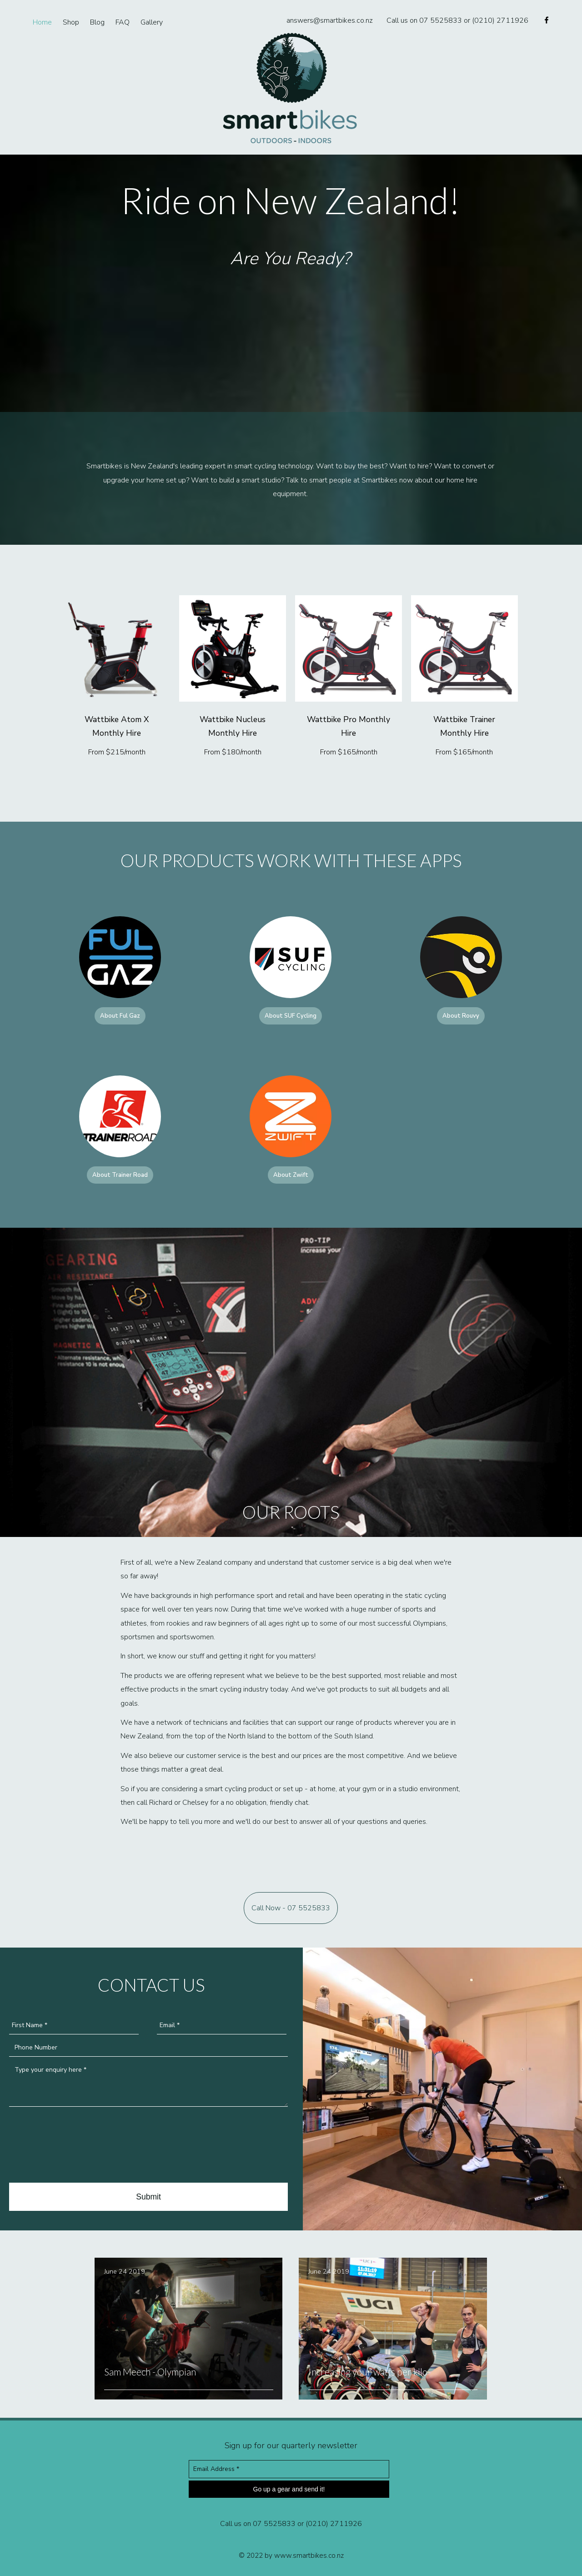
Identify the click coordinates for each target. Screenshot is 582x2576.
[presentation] (78, 2146)
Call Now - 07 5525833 (290, 1908)
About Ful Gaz (120, 1016)
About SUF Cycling (290, 1016)
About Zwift (290, 1175)
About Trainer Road (120, 1175)
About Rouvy (460, 1016)
